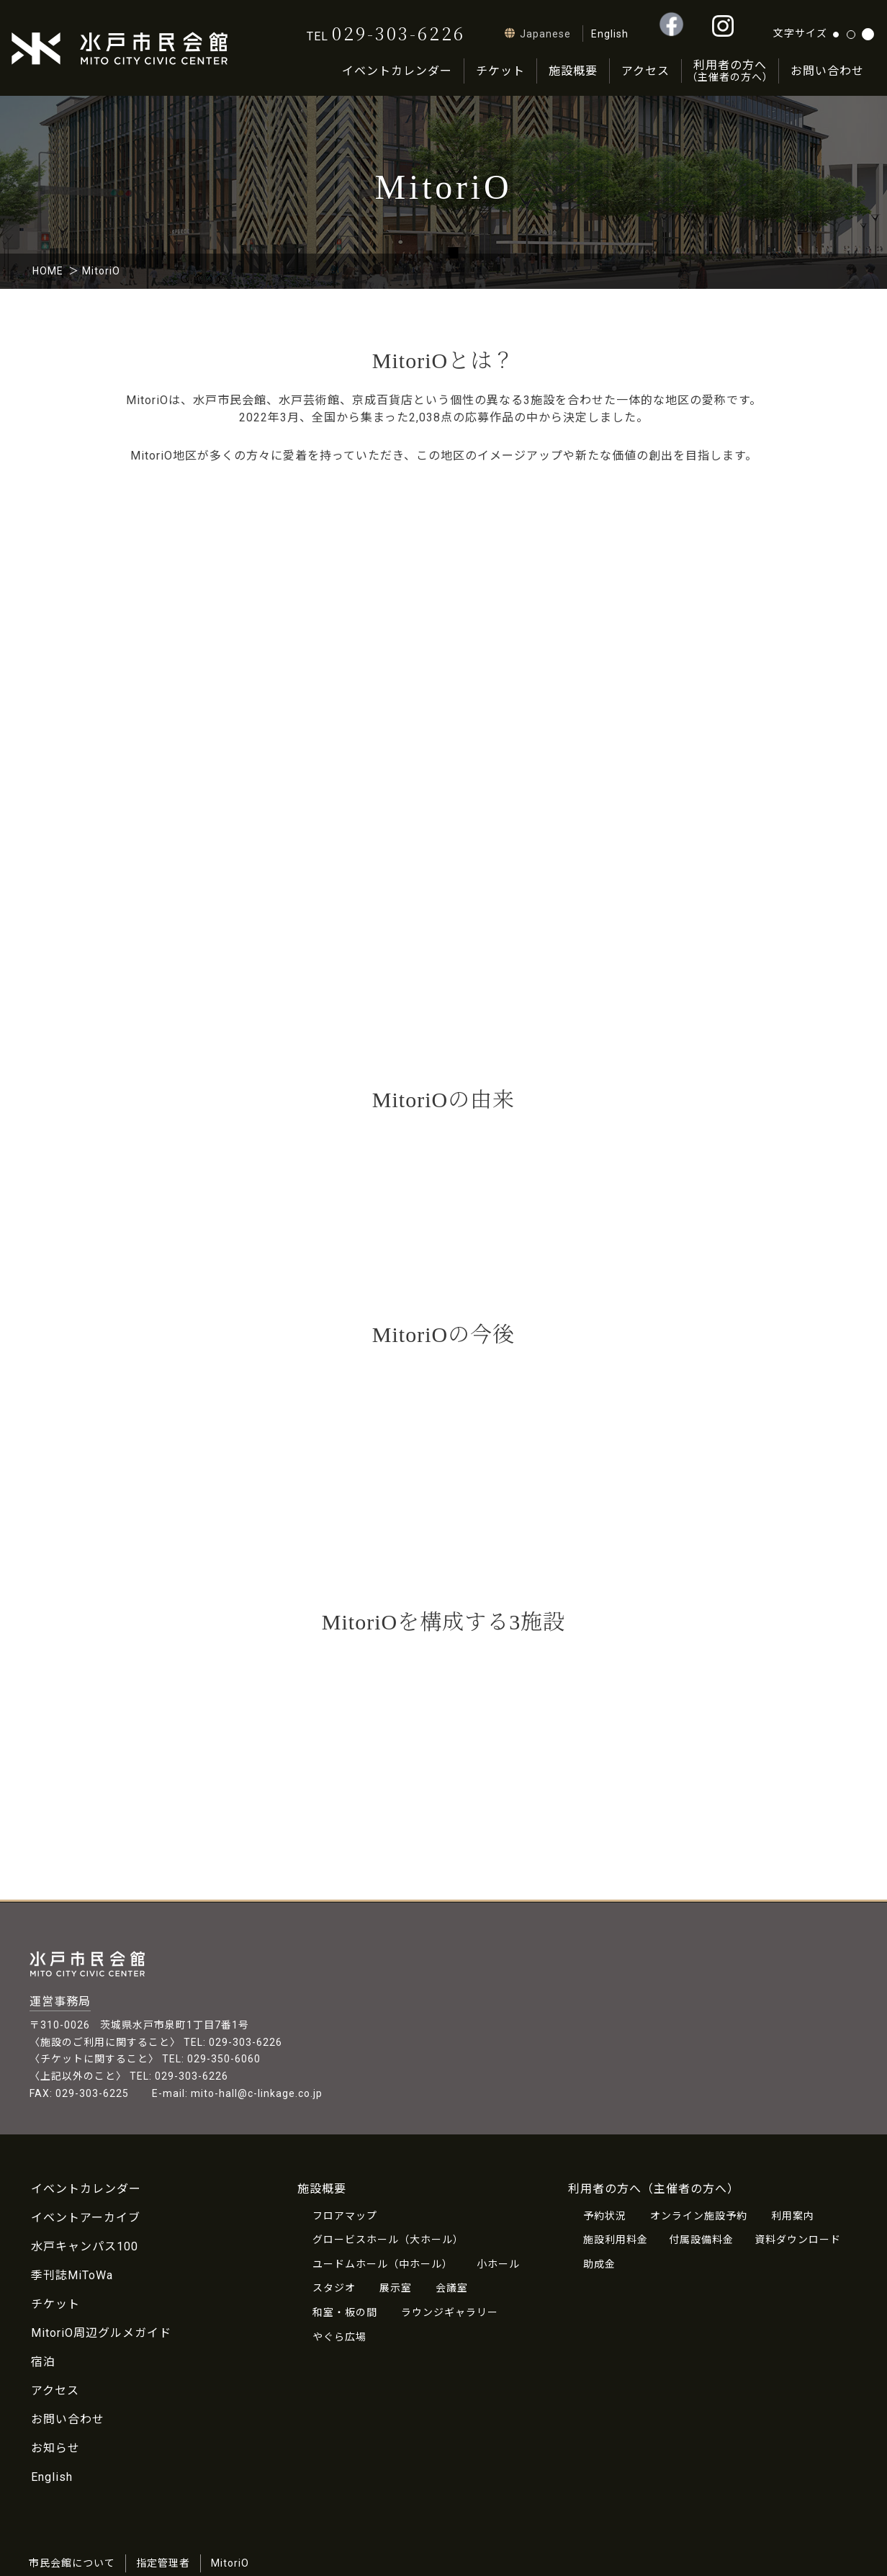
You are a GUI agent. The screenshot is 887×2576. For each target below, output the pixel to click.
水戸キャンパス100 (84, 2246)
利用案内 (792, 2216)
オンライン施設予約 (698, 2216)
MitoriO (230, 2563)
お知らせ (55, 2448)
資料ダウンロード (798, 2239)
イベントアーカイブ (85, 2217)
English (52, 2477)
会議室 (452, 2288)
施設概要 (573, 71)
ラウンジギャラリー (449, 2312)
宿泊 (43, 2362)
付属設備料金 (701, 2239)
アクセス (645, 71)
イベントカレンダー (397, 71)
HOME (47, 271)
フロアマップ (344, 2216)
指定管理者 (163, 2563)
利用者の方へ (730, 71)
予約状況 (604, 2216)
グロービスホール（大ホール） (388, 2239)
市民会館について (72, 2563)
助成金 (599, 2264)
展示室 (395, 2288)
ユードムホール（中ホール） (382, 2264)
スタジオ (334, 2288)
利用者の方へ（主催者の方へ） (653, 2189)
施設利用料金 (615, 2239)
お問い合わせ (827, 71)
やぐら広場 (339, 2337)
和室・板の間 (344, 2312)
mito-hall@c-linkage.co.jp (257, 2093)
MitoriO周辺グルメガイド (101, 2333)
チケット (500, 71)
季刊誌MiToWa (72, 2275)
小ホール (498, 2264)
